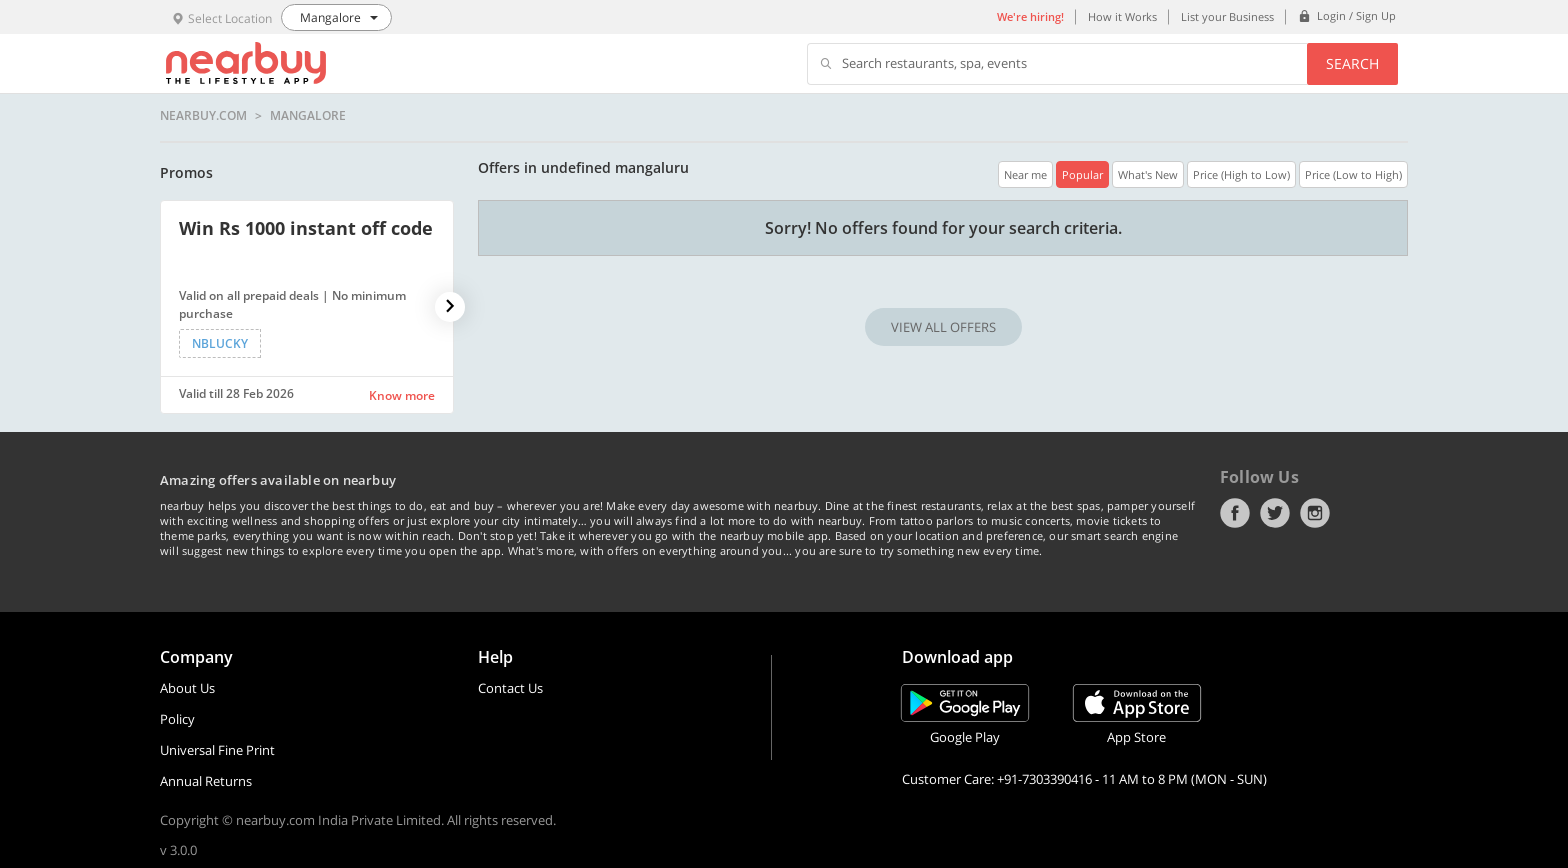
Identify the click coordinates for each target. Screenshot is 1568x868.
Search (1352, 63)
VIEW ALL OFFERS (943, 327)
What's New (1148, 174)
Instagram (1315, 513)
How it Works (1122, 16)
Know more (402, 395)
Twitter (1275, 513)
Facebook (1235, 513)
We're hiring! (1030, 16)
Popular (1082, 174)
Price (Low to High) (1353, 174)
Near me (1025, 174)
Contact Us (510, 688)
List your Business (1227, 16)
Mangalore (308, 116)
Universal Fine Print (217, 750)
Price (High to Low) (1241, 174)
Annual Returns (206, 781)
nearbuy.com (203, 116)
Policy (177, 719)
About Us (187, 688)
